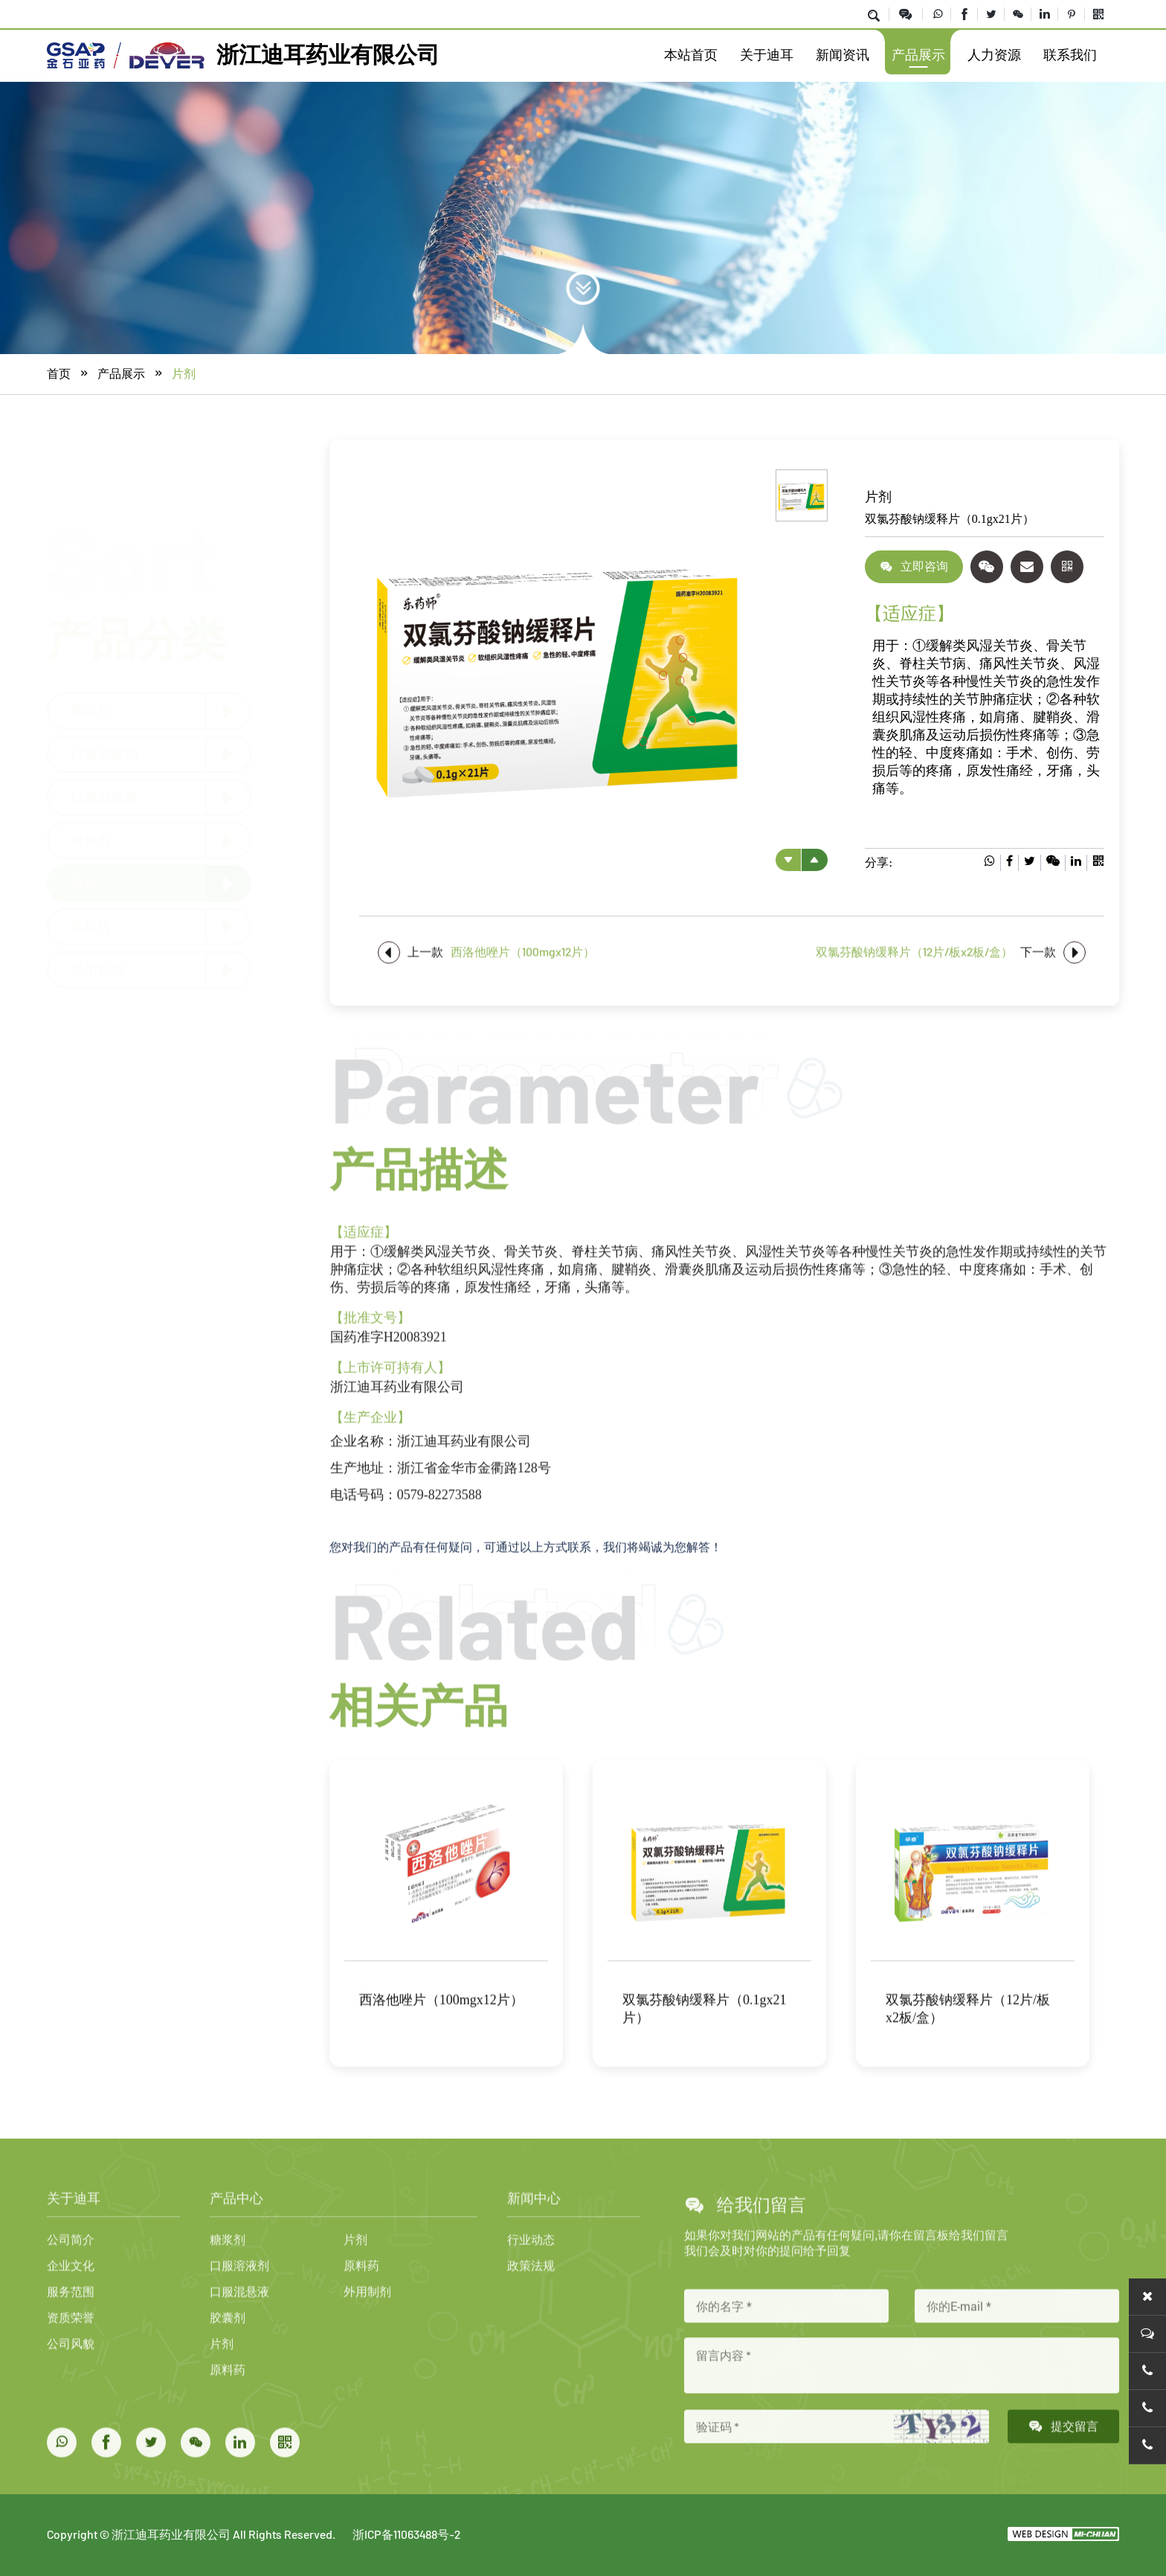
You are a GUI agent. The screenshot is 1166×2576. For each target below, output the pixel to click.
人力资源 (994, 55)
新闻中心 (534, 2262)
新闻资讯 (842, 55)
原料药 (91, 925)
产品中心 (236, 2262)
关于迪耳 (766, 55)
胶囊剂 (91, 839)
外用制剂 (97, 968)
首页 (59, 374)
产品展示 (918, 55)
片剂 (184, 374)
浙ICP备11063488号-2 (406, 2534)
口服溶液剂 (104, 752)
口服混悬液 (104, 795)
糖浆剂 (91, 709)
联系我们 (1070, 55)
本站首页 (691, 55)
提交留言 (1063, 2490)
